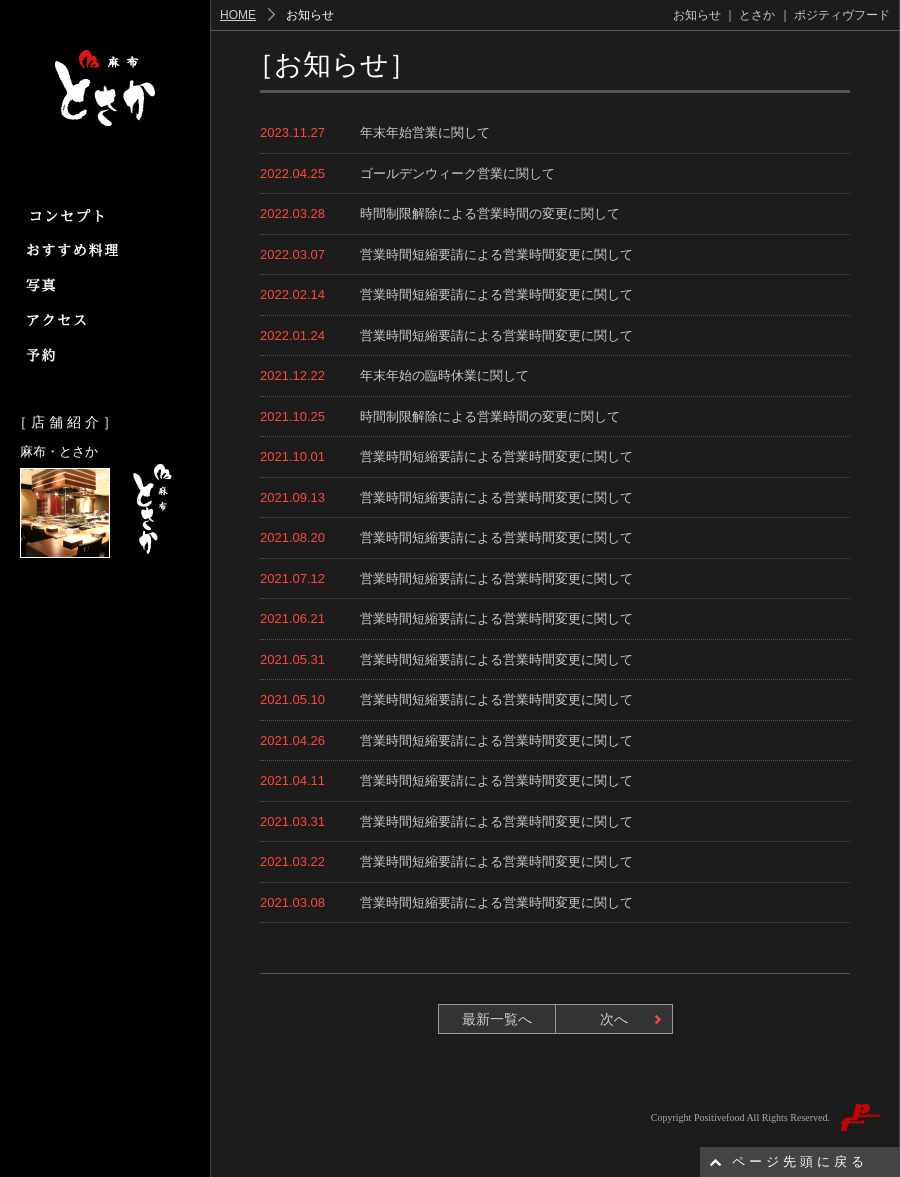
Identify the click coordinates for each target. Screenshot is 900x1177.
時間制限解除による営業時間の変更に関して (490, 213)
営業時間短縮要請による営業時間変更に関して (496, 254)
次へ (614, 1019)
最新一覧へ (497, 1019)
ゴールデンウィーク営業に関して (457, 173)
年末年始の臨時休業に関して (444, 375)
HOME (238, 15)
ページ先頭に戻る (800, 1161)
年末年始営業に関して (425, 132)
